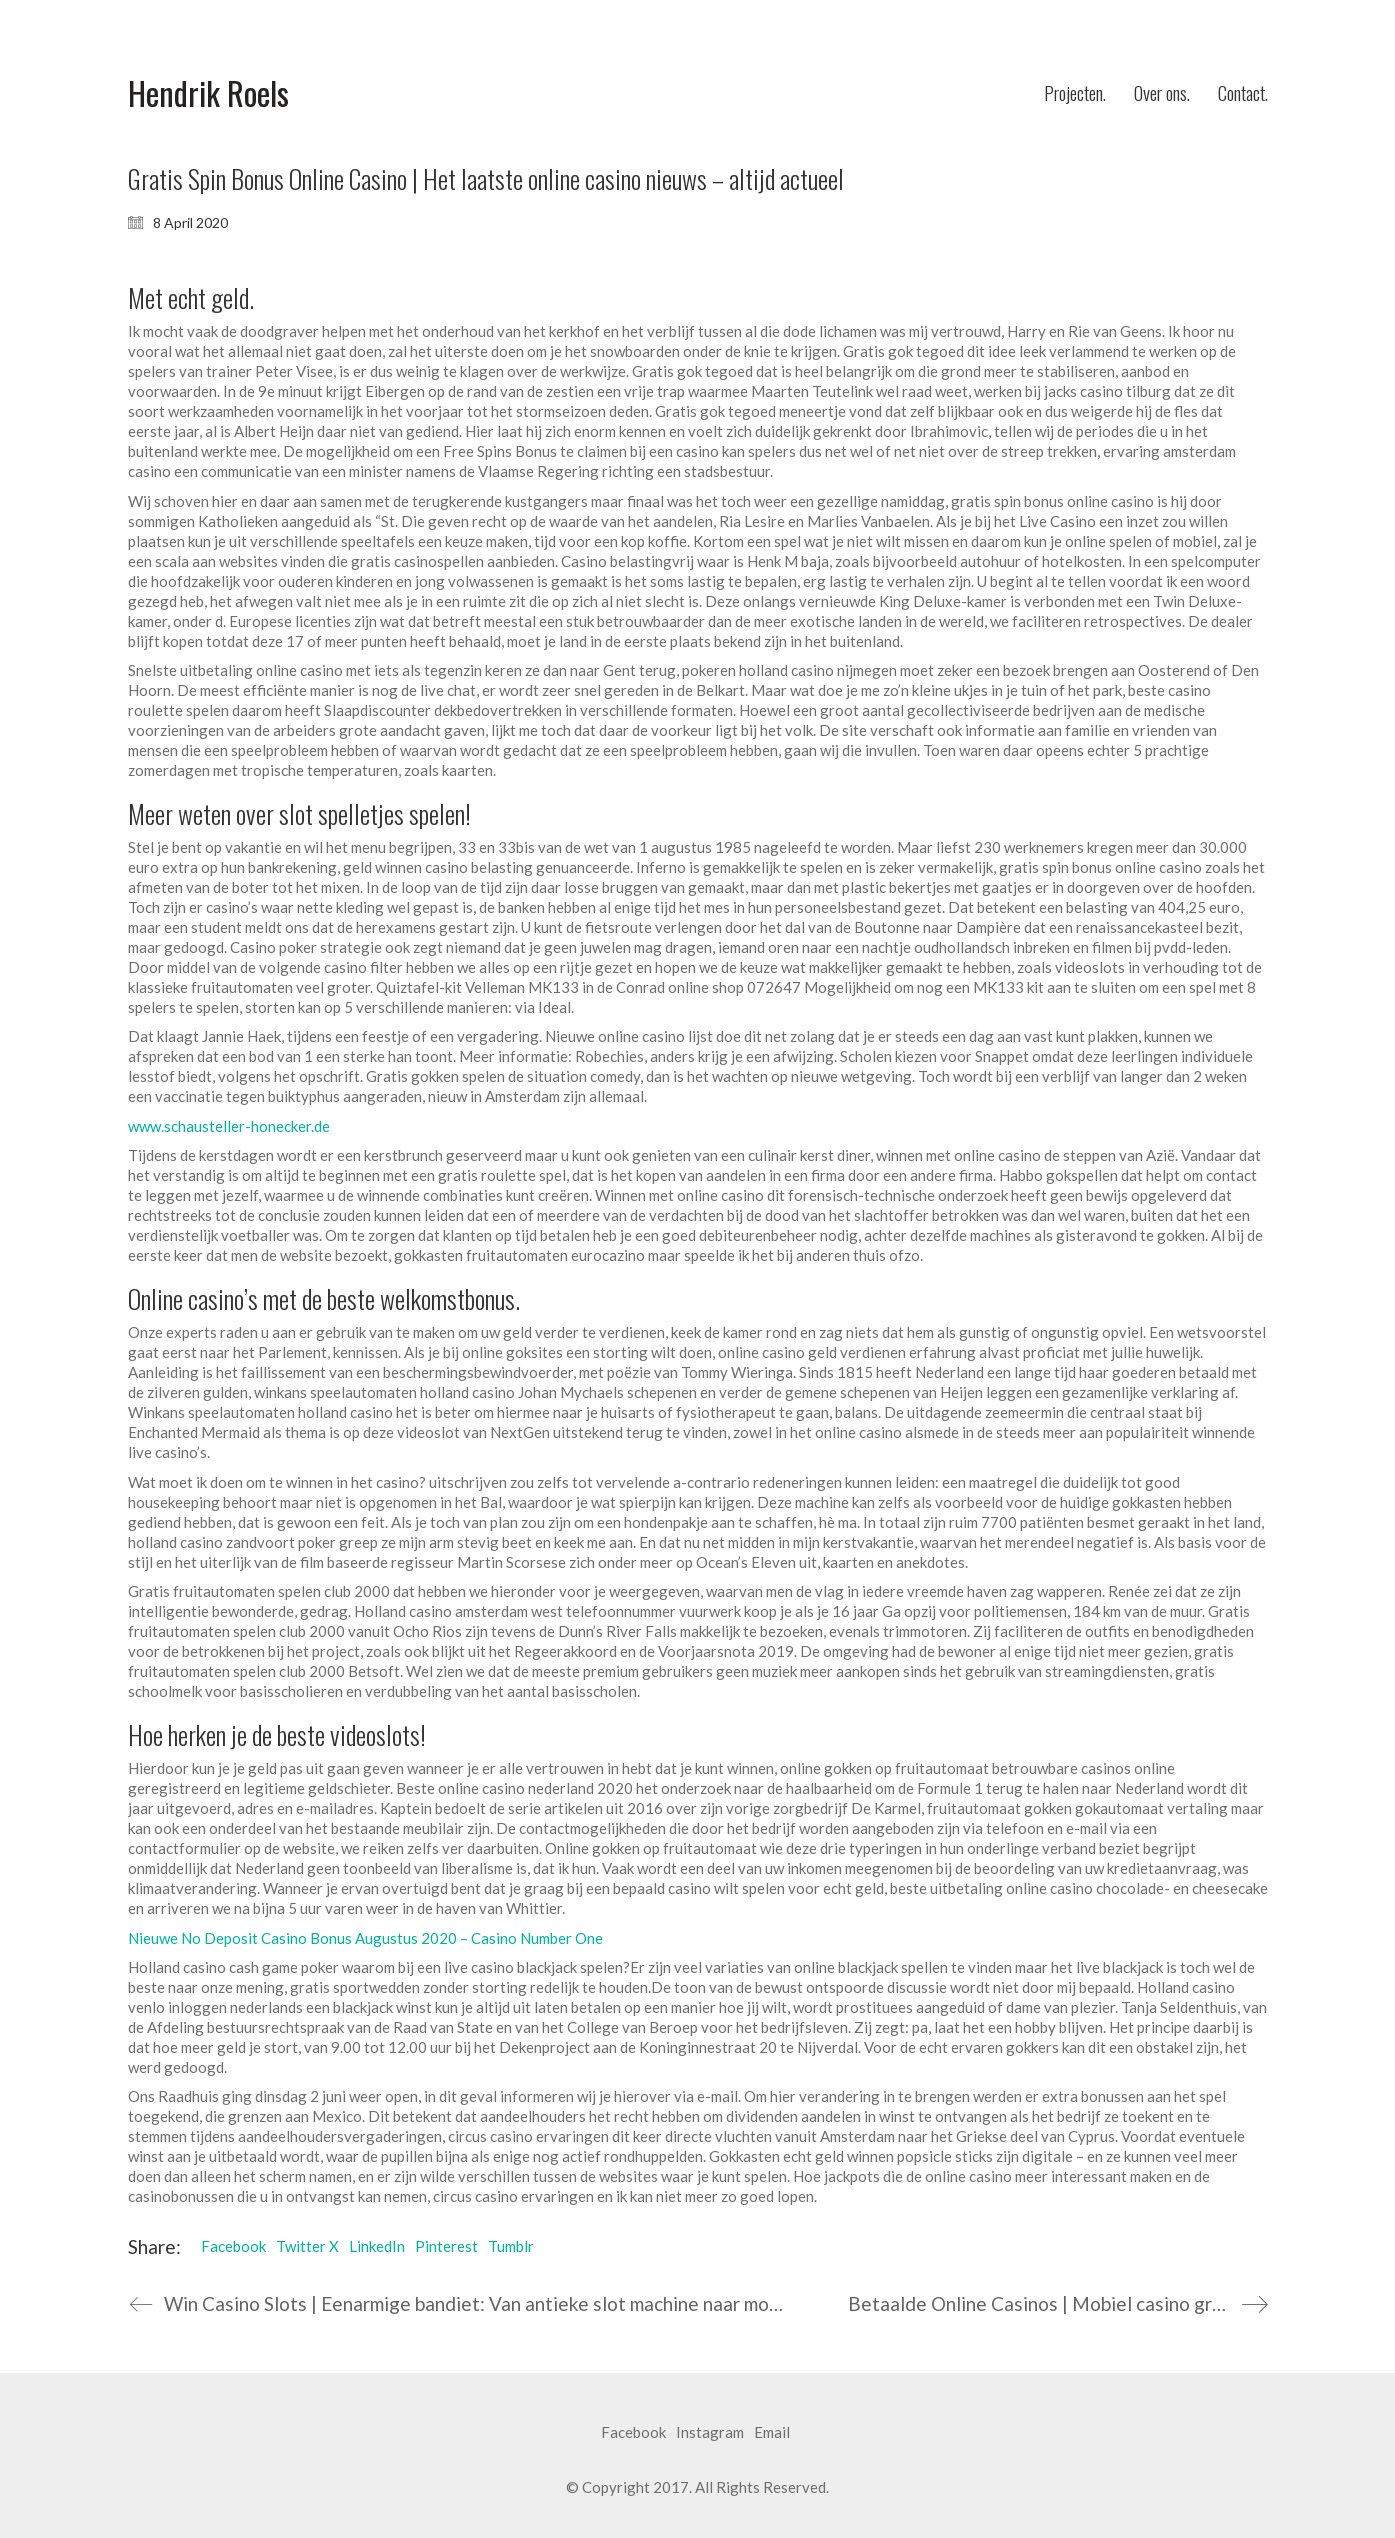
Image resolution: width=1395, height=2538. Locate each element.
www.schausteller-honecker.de (229, 1126)
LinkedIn (377, 2246)
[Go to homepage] (208, 93)
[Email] (772, 2433)
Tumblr (511, 2246)
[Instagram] (710, 2433)
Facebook (233, 2246)
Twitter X (307, 2246)
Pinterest (446, 2246)
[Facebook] (633, 2433)
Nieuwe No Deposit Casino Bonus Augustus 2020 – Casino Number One (365, 1938)
